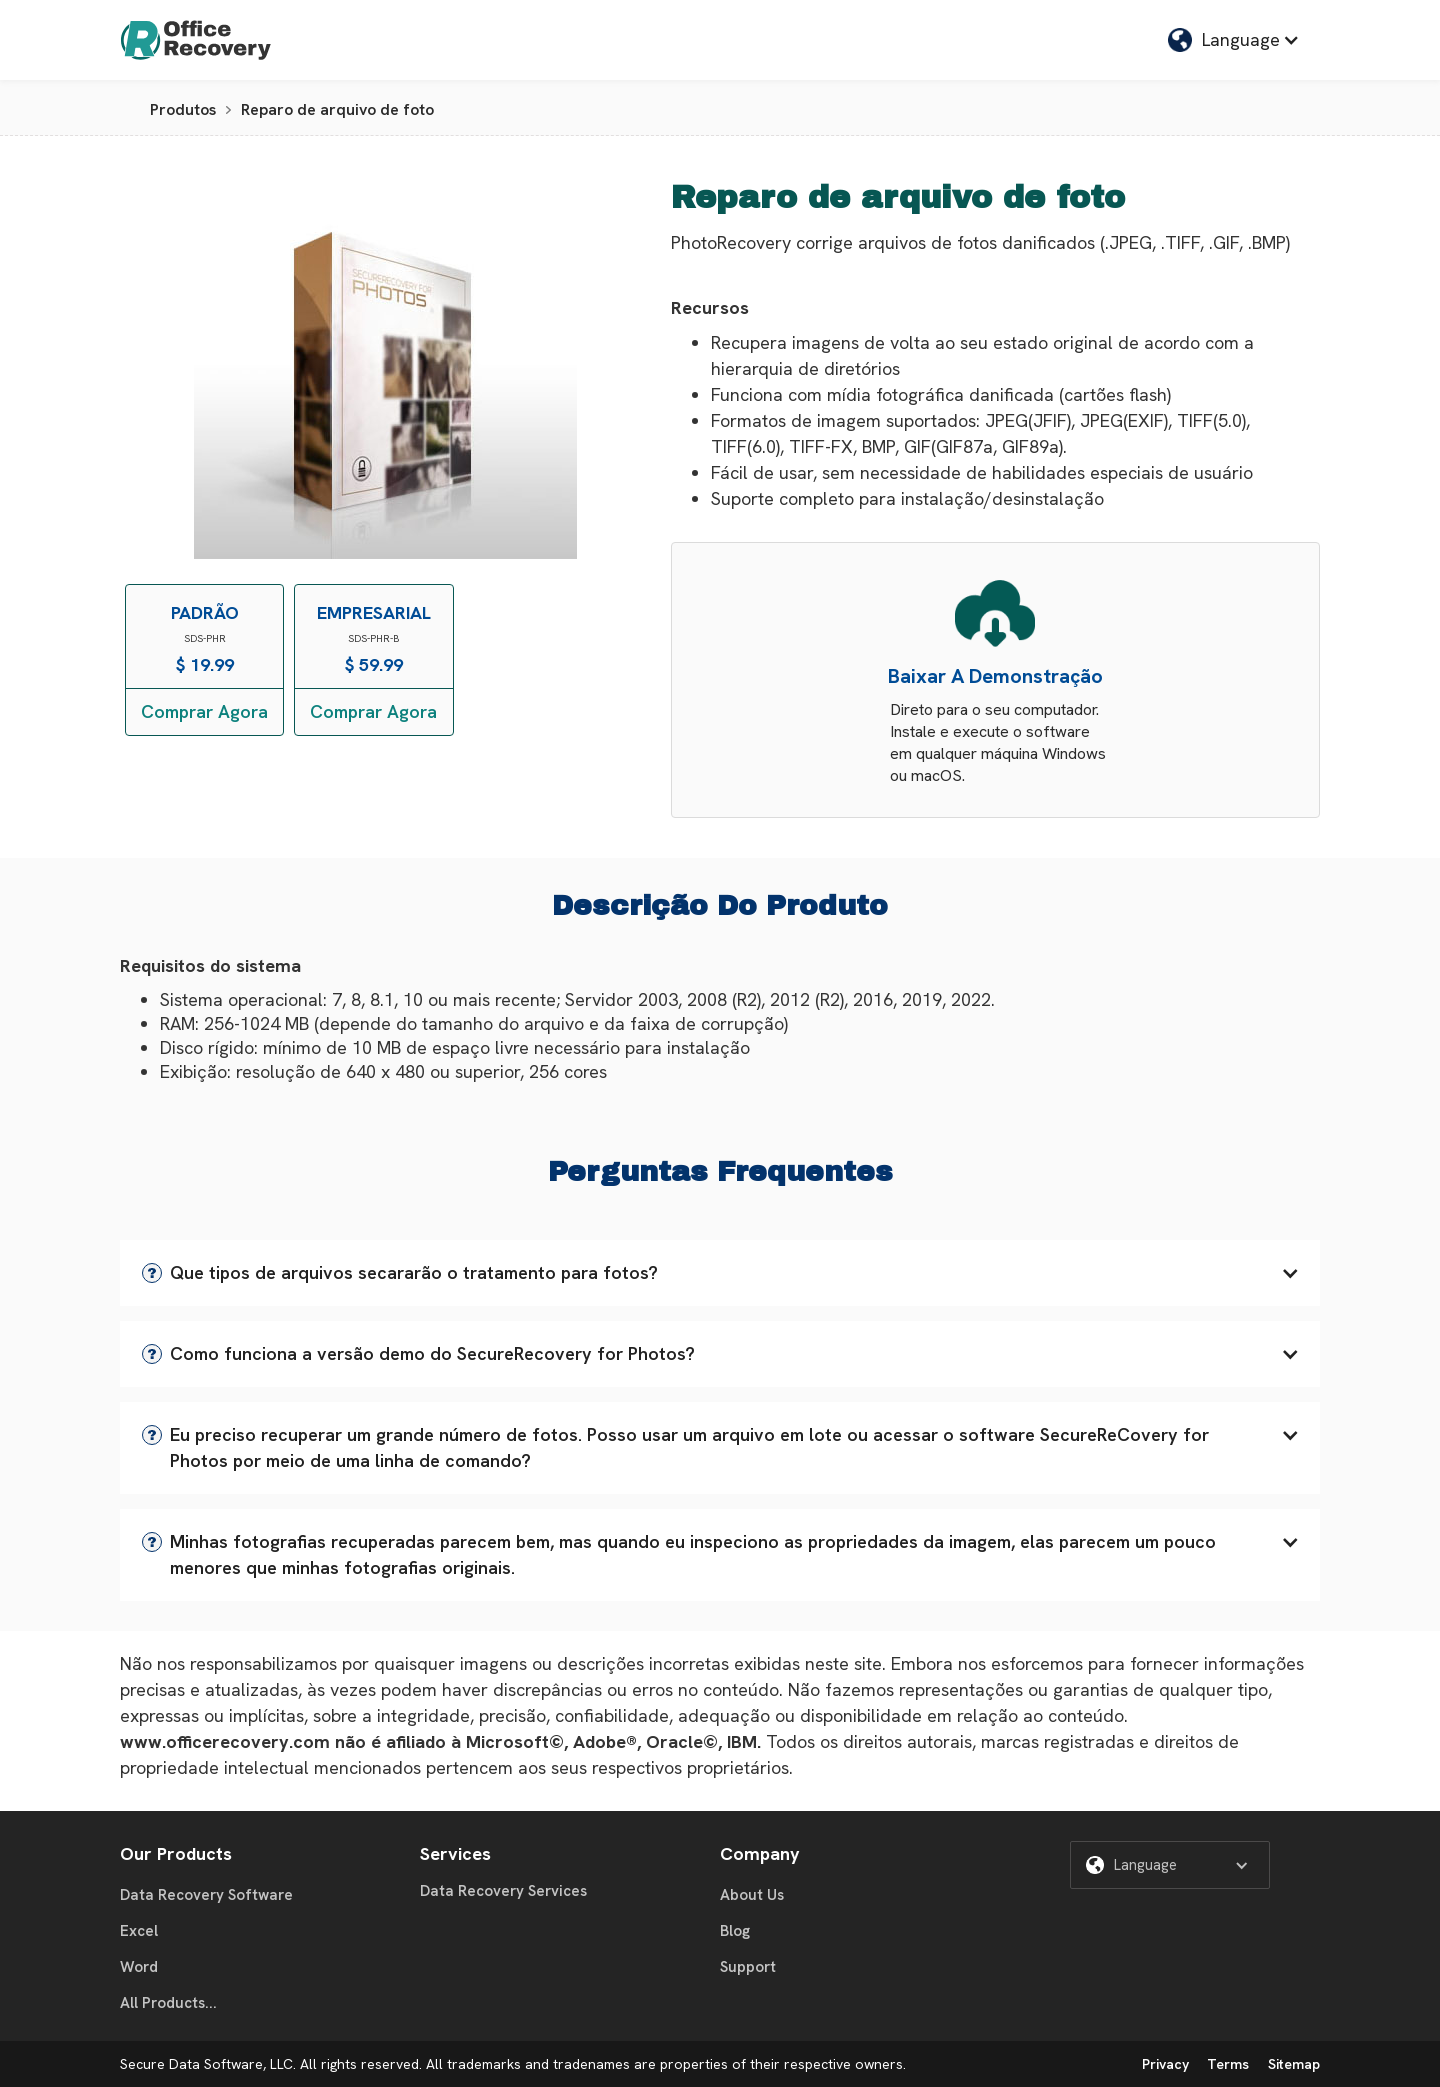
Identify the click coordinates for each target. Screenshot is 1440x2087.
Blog (735, 1931)
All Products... (168, 2003)
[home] (196, 40)
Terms (1228, 2064)
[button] (1234, 40)
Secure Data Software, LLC (206, 2064)
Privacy (1165, 2064)
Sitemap (1294, 2064)
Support (748, 1967)
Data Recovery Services (503, 1891)
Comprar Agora (204, 711)
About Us (752, 1895)
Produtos (183, 109)
